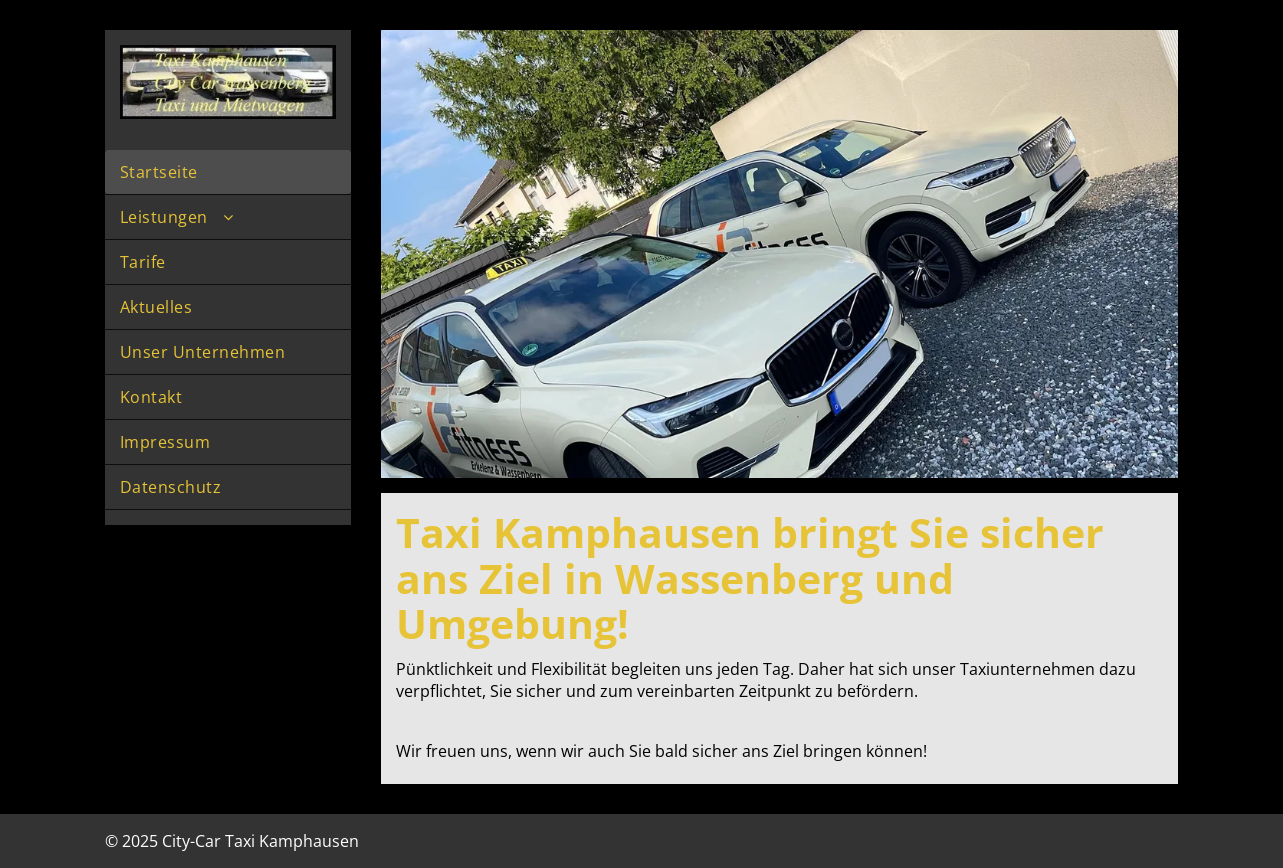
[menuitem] (228, 172)
